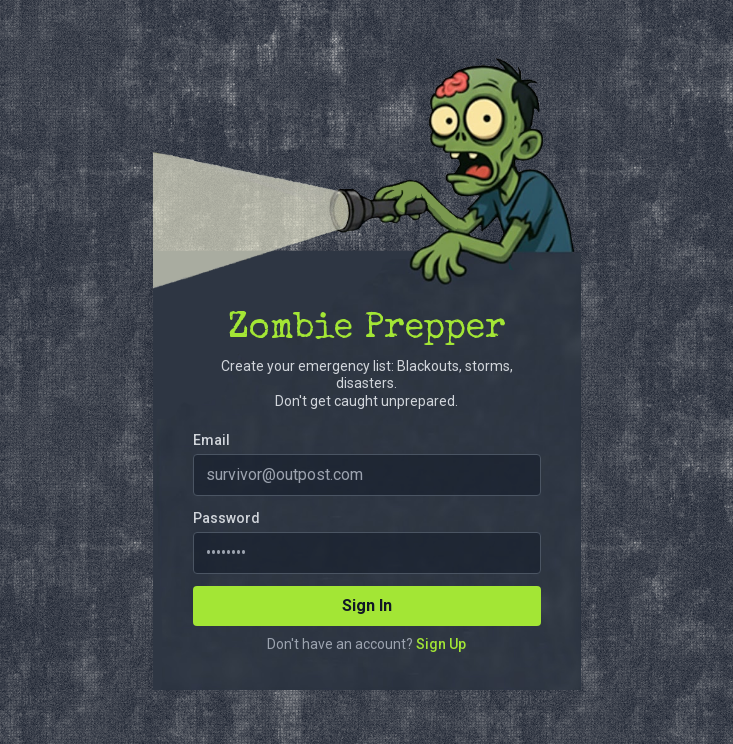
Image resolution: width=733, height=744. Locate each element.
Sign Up (441, 644)
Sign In (367, 605)
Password (226, 518)
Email (211, 440)
